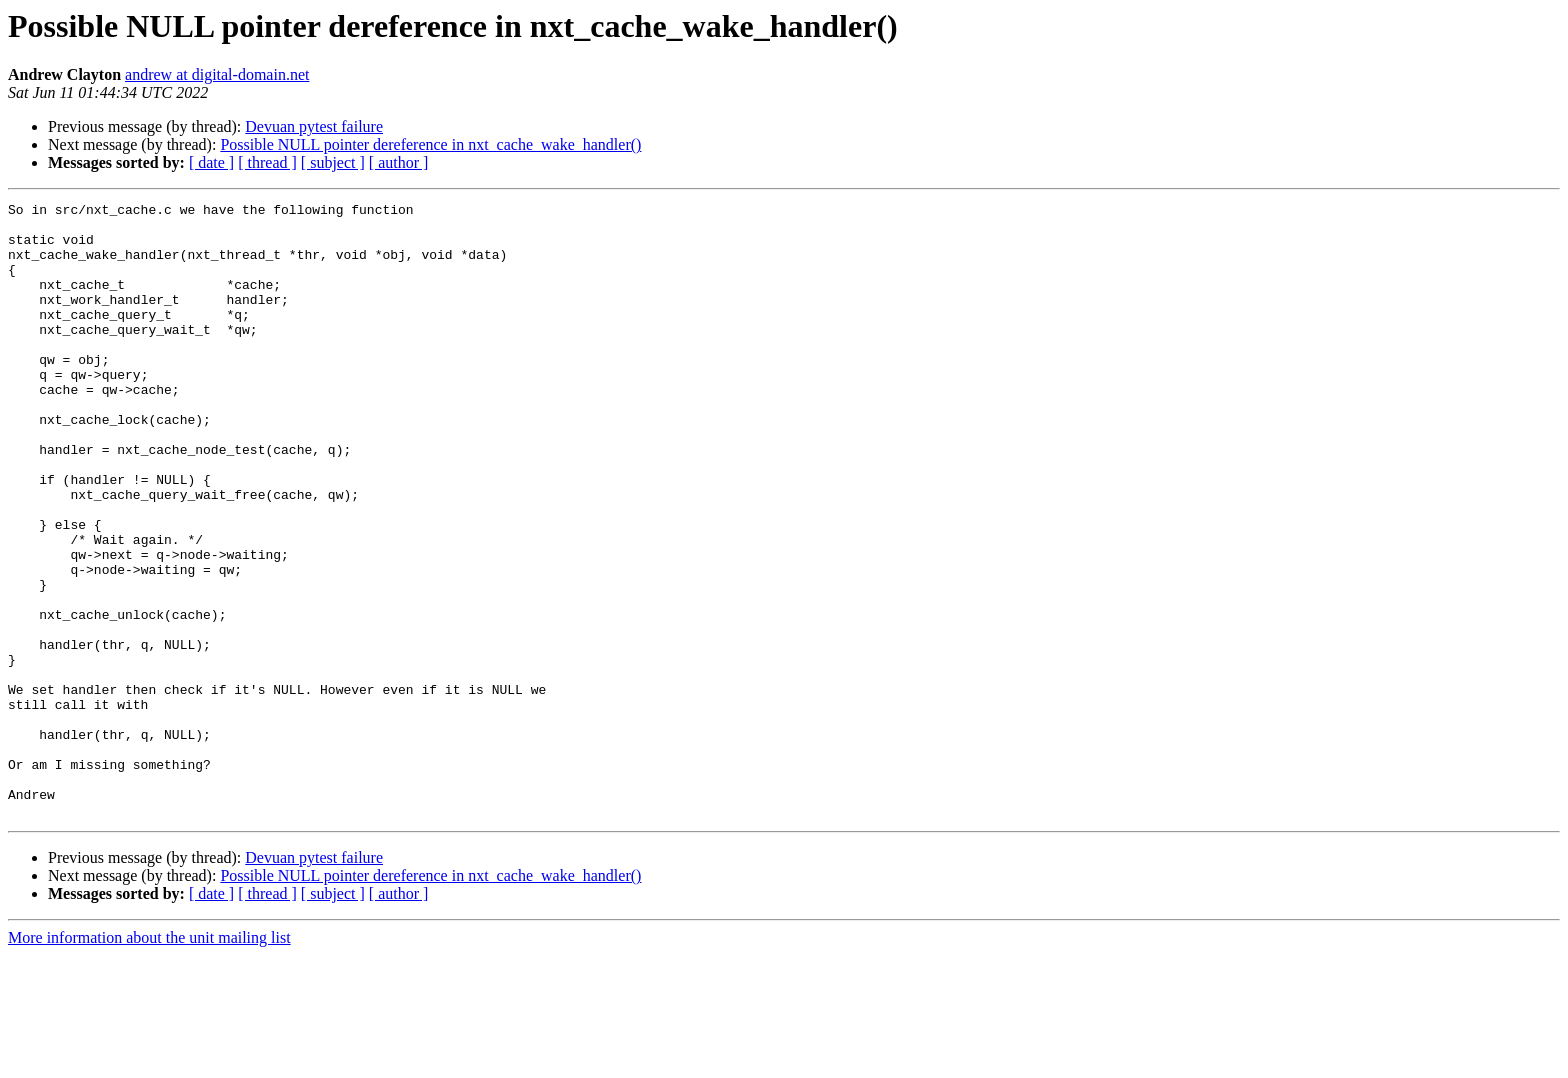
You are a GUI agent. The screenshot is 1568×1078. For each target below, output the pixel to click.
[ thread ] (267, 162)
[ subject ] (333, 162)
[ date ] (211, 162)
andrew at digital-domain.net (217, 74)
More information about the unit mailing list (149, 1060)
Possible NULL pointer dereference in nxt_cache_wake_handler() (430, 144)
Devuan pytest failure (314, 126)
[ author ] (399, 162)
